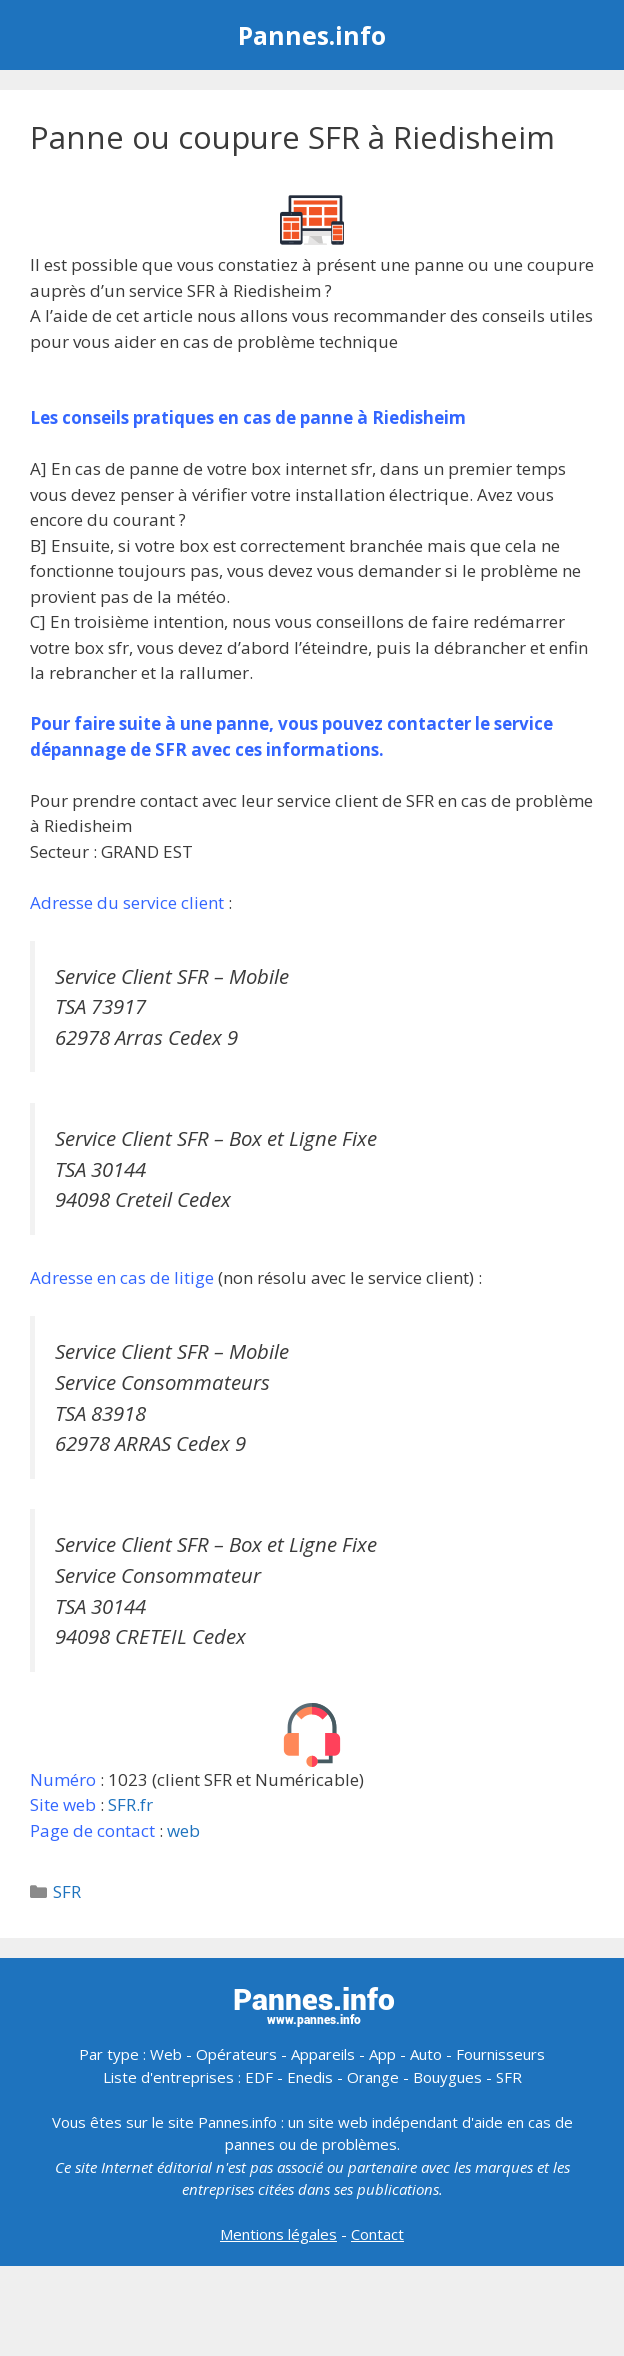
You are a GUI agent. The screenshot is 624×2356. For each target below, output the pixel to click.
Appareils (323, 2054)
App (382, 2054)
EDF (259, 2077)
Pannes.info (312, 35)
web (183, 1830)
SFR (67, 1891)
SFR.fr (130, 1804)
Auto (426, 2054)
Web (166, 2054)
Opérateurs (236, 2054)
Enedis (310, 2077)
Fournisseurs (500, 2054)
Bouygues (447, 2077)
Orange (373, 2077)
